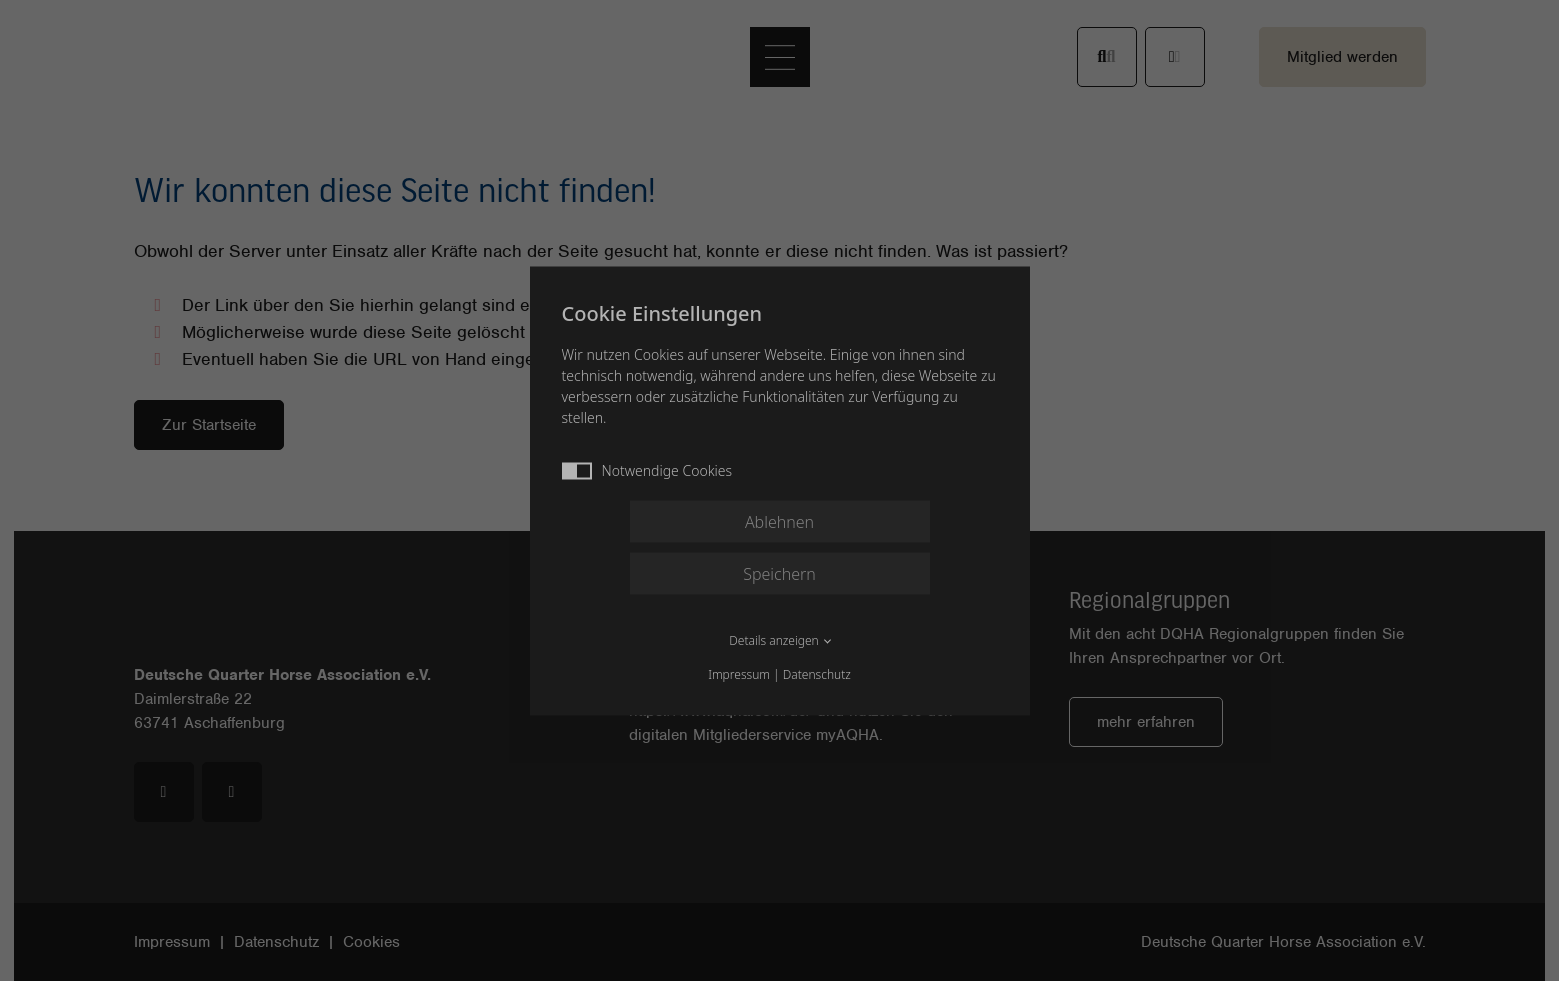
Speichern (779, 573)
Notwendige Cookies (647, 469)
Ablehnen (779, 521)
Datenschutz (817, 673)
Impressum (739, 673)
